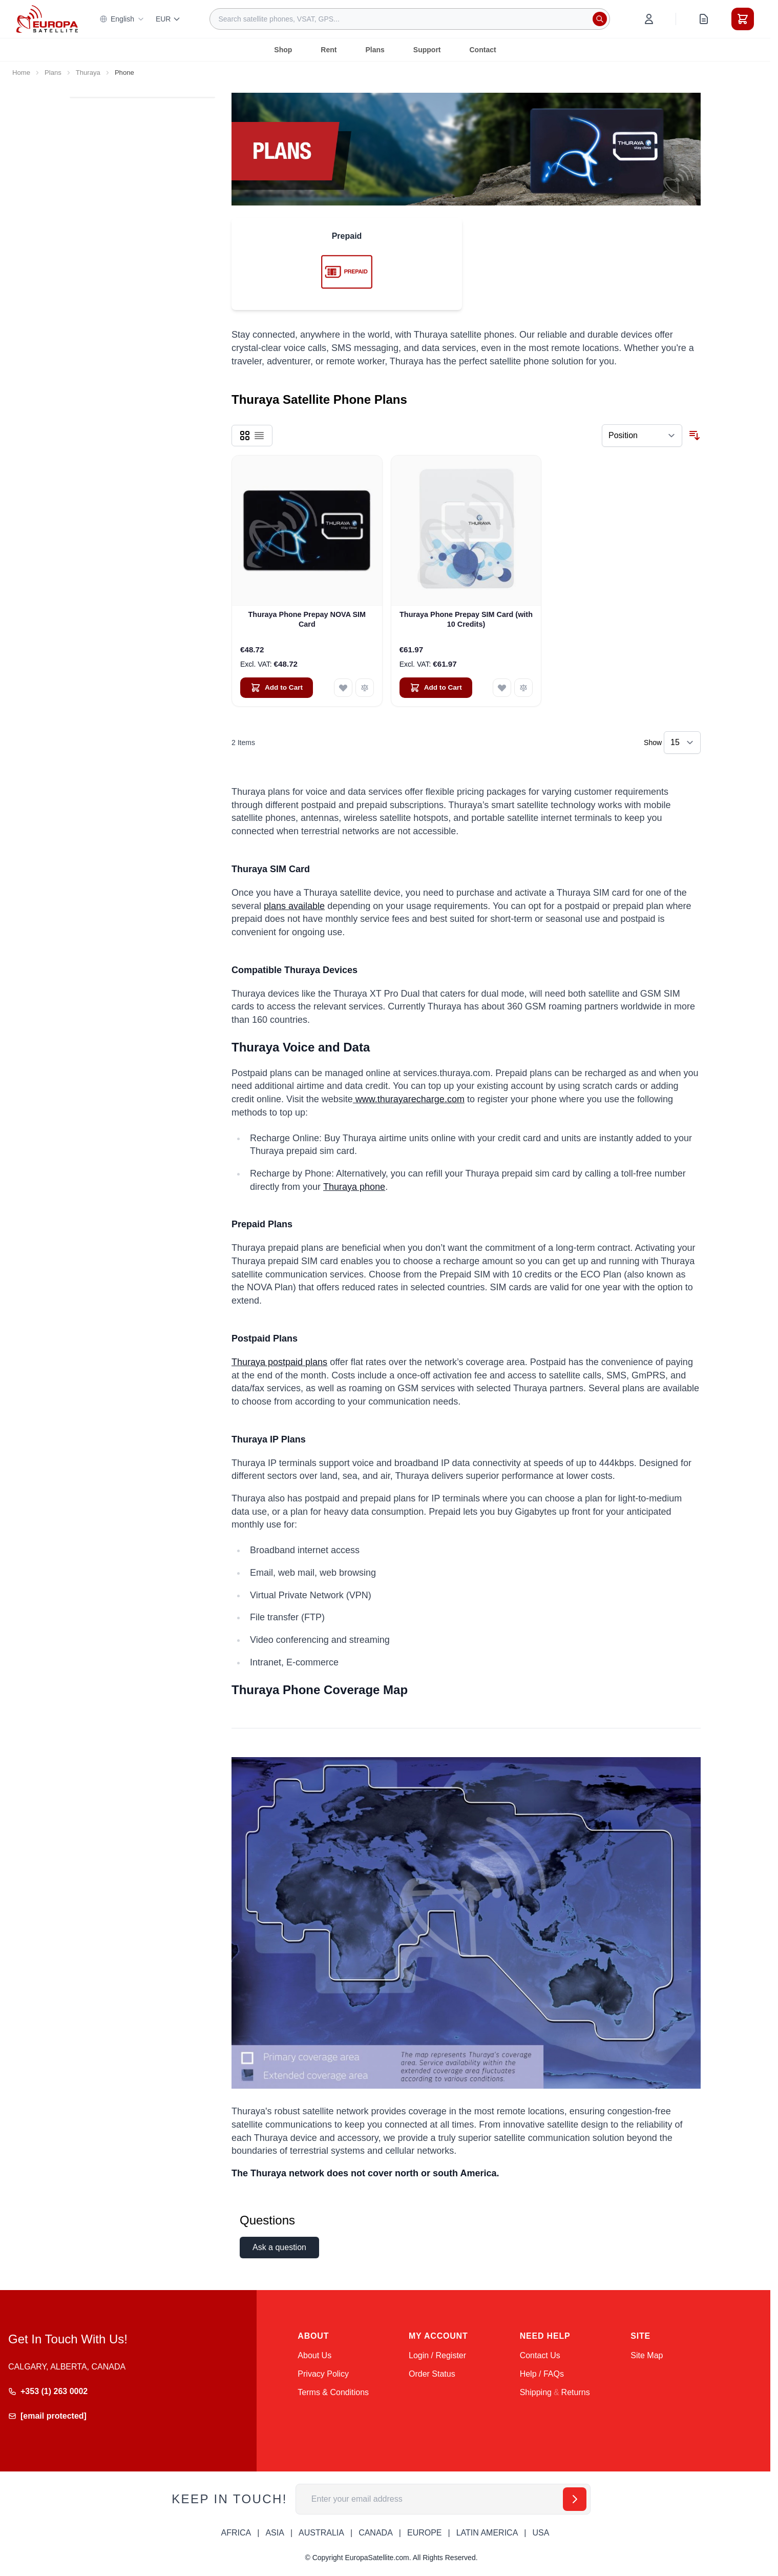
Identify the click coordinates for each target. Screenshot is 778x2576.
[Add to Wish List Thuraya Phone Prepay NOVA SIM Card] (343, 687)
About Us (314, 2355)
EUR (168, 19)
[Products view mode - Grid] (245, 435)
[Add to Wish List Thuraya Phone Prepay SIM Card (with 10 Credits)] (502, 687)
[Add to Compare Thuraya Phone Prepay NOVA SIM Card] (364, 687)
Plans (374, 50)
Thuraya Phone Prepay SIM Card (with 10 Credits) (466, 619)
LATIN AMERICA (487, 2532)
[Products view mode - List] (259, 435)
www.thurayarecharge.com (409, 1099)
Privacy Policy (323, 2373)
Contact (483, 50)
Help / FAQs (542, 2373)
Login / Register (437, 2355)
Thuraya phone (354, 1187)
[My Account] (649, 19)
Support (427, 50)
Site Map (646, 2355)
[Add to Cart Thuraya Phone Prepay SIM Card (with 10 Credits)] (435, 687)
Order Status (432, 2373)
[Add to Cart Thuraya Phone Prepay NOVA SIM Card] (276, 687)
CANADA (376, 2532)
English (121, 19)
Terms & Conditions (333, 2392)
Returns (575, 2392)
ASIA (274, 2532)
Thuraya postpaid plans (279, 1362)
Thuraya (88, 72)
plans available (294, 906)
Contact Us (540, 2355)
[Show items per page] (682, 742)
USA (540, 2532)
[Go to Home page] (47, 18)
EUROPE (424, 2532)
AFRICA (236, 2532)
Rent (329, 50)
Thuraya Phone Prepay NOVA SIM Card (307, 619)
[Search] (600, 19)
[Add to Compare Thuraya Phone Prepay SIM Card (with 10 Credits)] (523, 687)
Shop (283, 50)
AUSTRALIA (321, 2532)
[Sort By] (642, 435)
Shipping (536, 2392)
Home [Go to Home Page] (21, 72)
